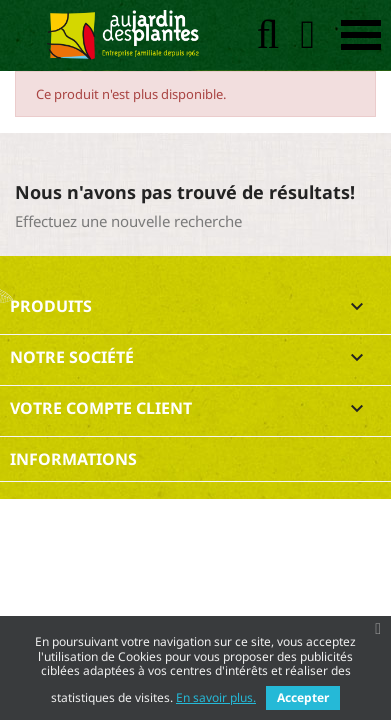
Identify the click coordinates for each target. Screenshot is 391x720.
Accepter (303, 697)
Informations (73, 459)
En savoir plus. (216, 697)
